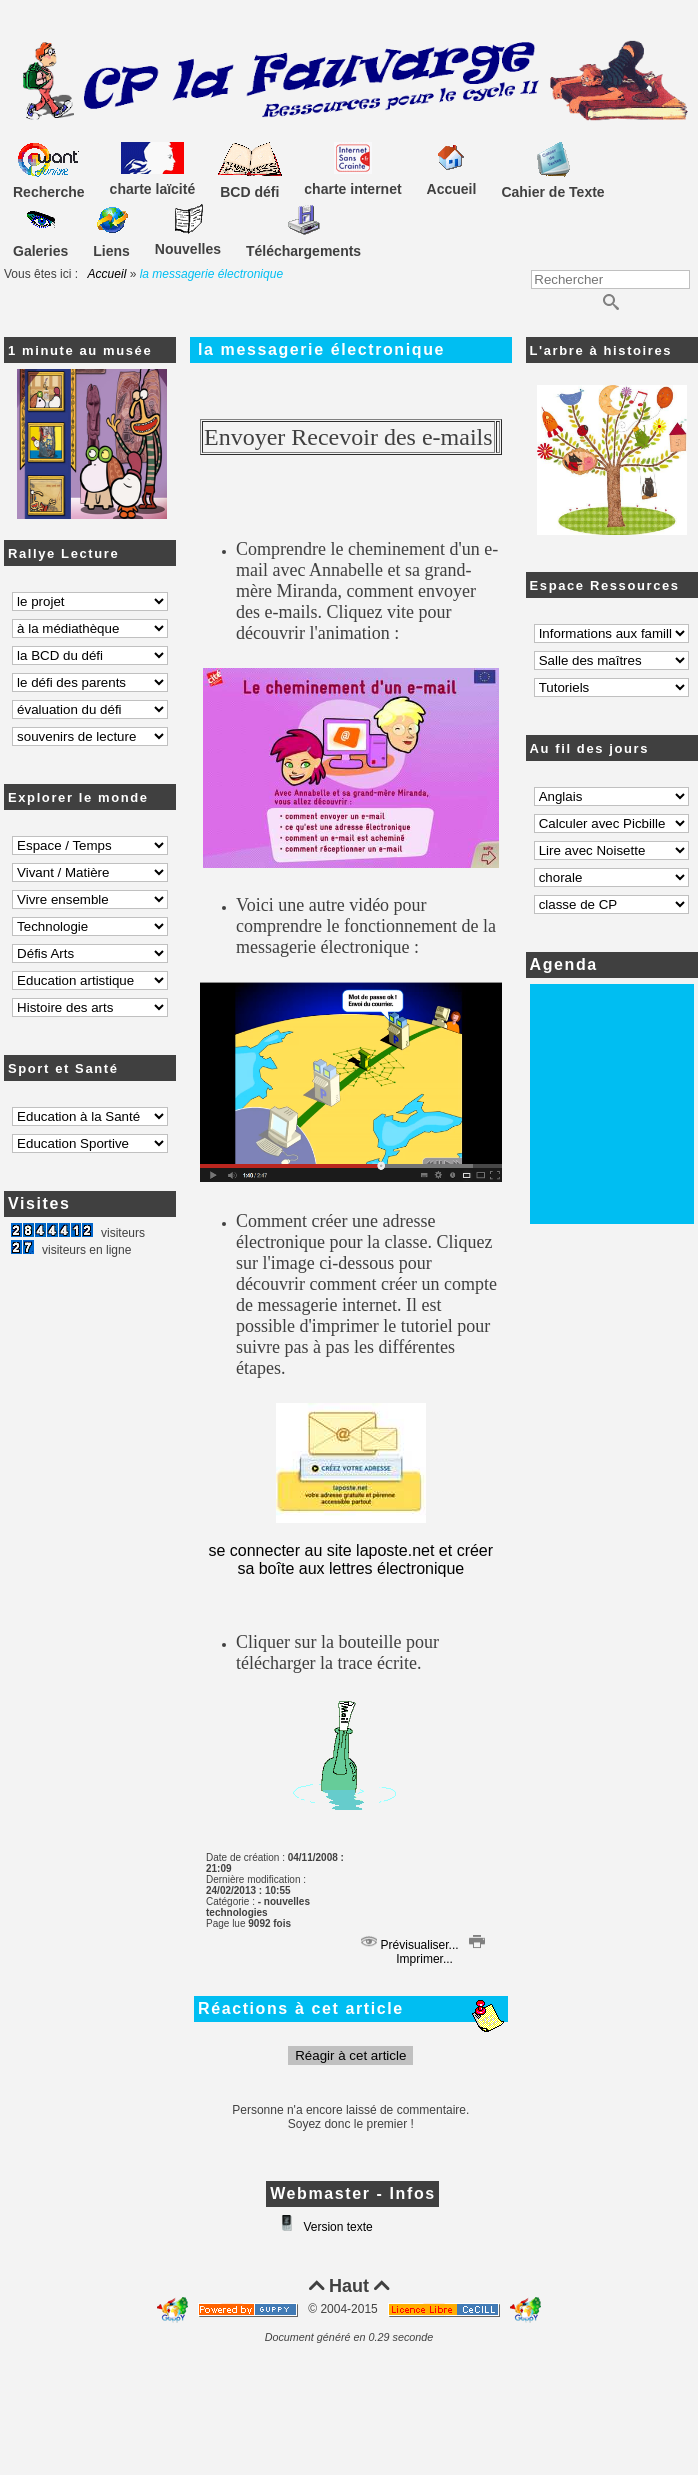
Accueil (107, 274)
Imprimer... (439, 1952)
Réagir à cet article (350, 2055)
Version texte (336, 2227)
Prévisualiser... (409, 1945)
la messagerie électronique (321, 349)
